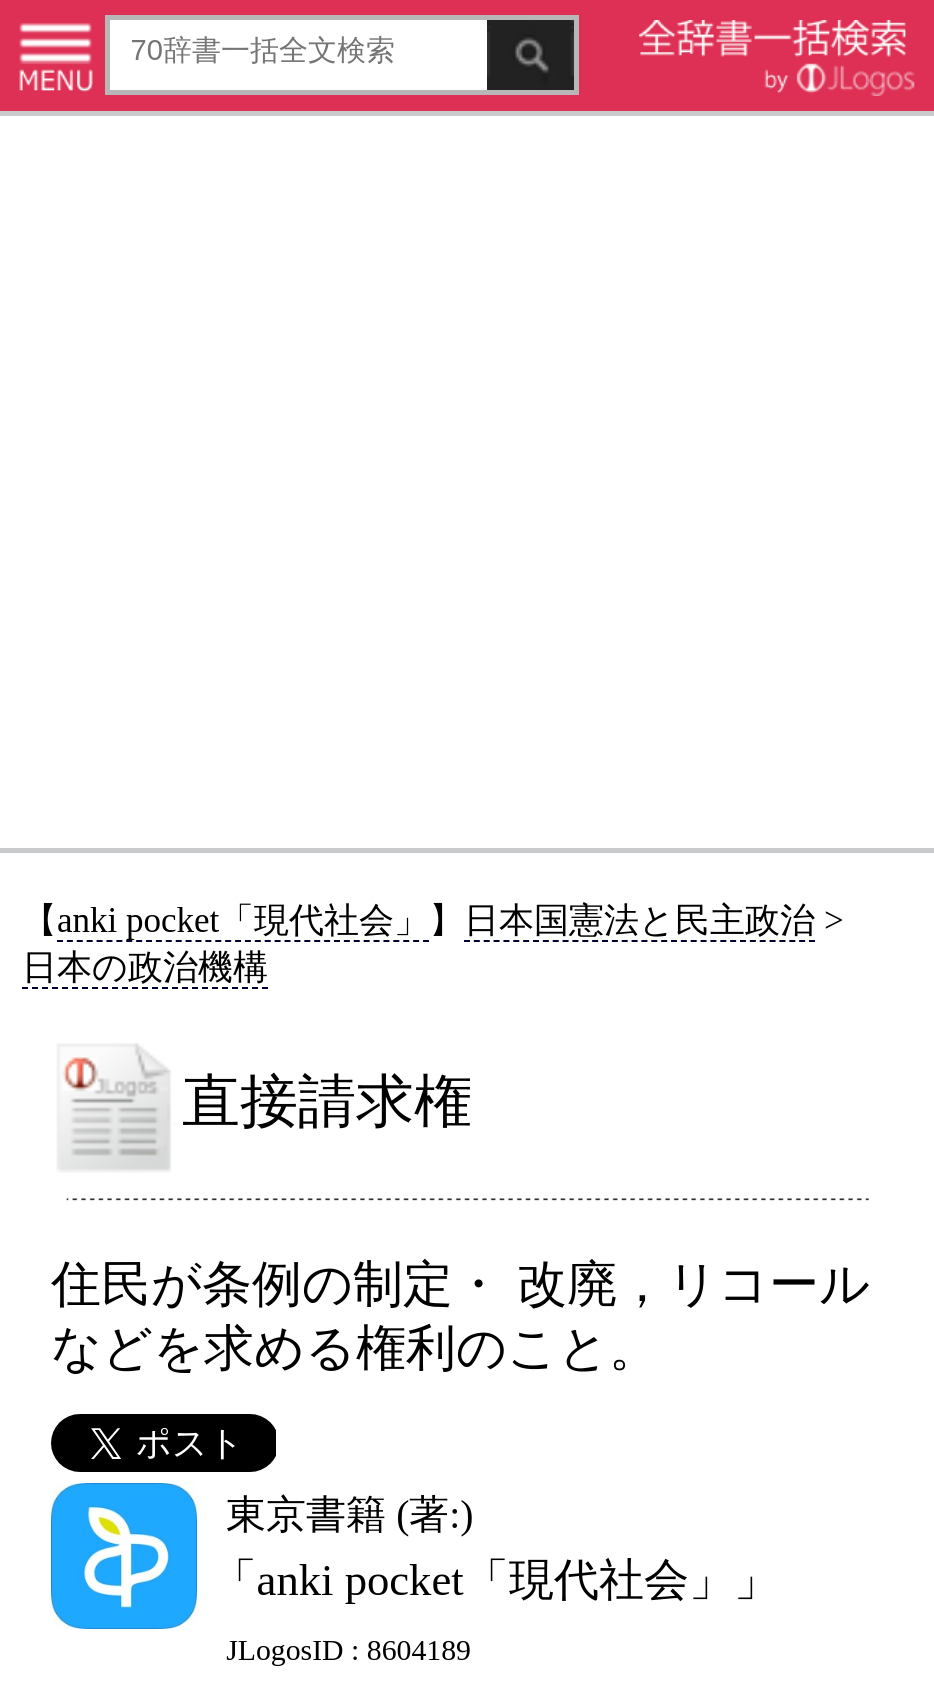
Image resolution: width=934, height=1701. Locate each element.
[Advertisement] (467, 481)
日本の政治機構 (145, 967)
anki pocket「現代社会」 (243, 920)
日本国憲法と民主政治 (639, 920)
